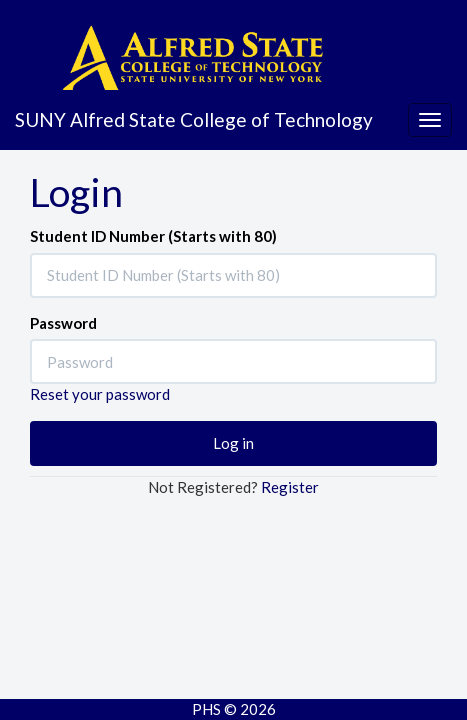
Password (63, 323)
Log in (233, 443)
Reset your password (100, 394)
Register (290, 487)
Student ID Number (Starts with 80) (153, 236)
